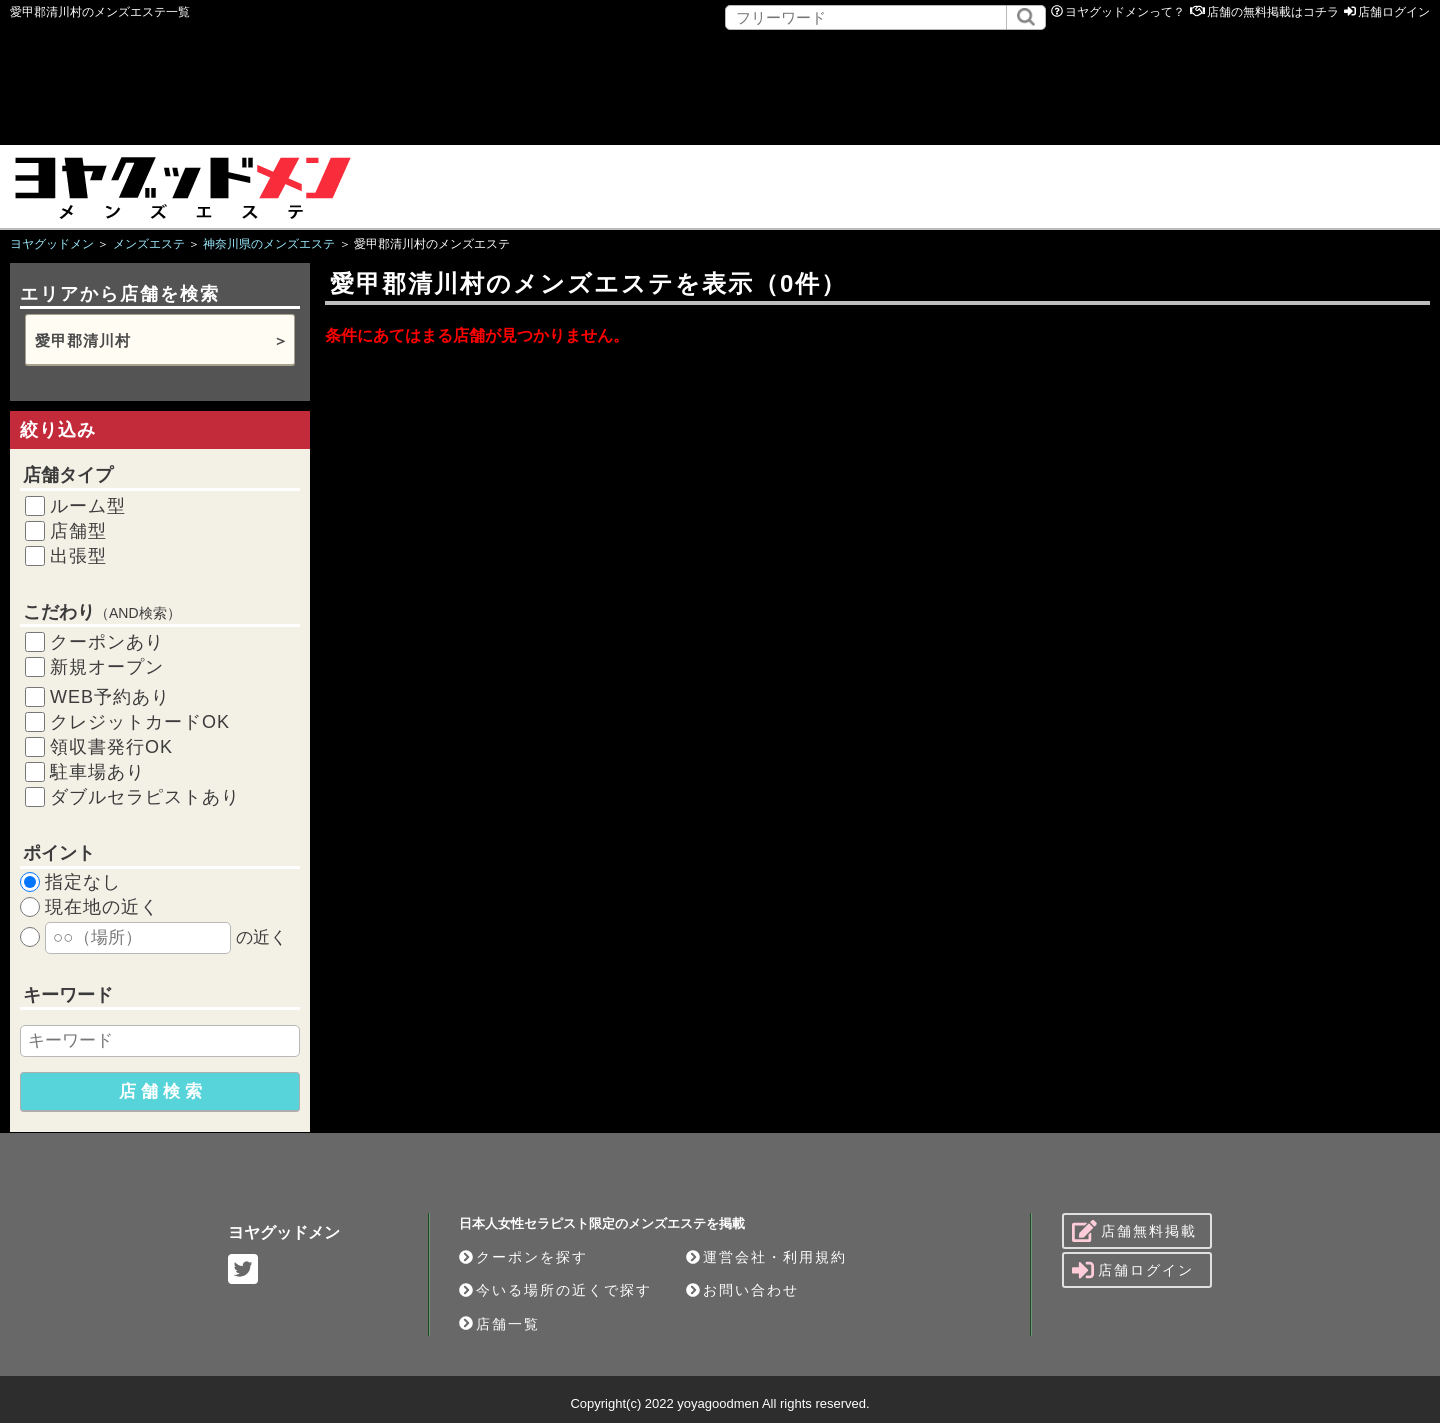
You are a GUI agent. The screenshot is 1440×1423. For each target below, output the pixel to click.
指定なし (83, 882)
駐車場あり (97, 772)
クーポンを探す (523, 1257)
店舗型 (78, 531)
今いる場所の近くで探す (555, 1290)
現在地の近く (102, 907)
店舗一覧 (499, 1324)
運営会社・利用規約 (766, 1257)
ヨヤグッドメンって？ (1125, 12)
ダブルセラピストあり (145, 797)
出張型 (78, 556)
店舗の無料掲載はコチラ (1273, 12)
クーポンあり (107, 642)
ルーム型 (88, 506)
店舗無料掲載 (1134, 1231)
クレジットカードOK (140, 722)
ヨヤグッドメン (284, 1232)
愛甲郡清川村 (83, 340)
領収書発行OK (111, 747)
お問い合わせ (742, 1290)
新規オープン (107, 667)
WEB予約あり (110, 697)
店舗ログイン (1394, 12)
